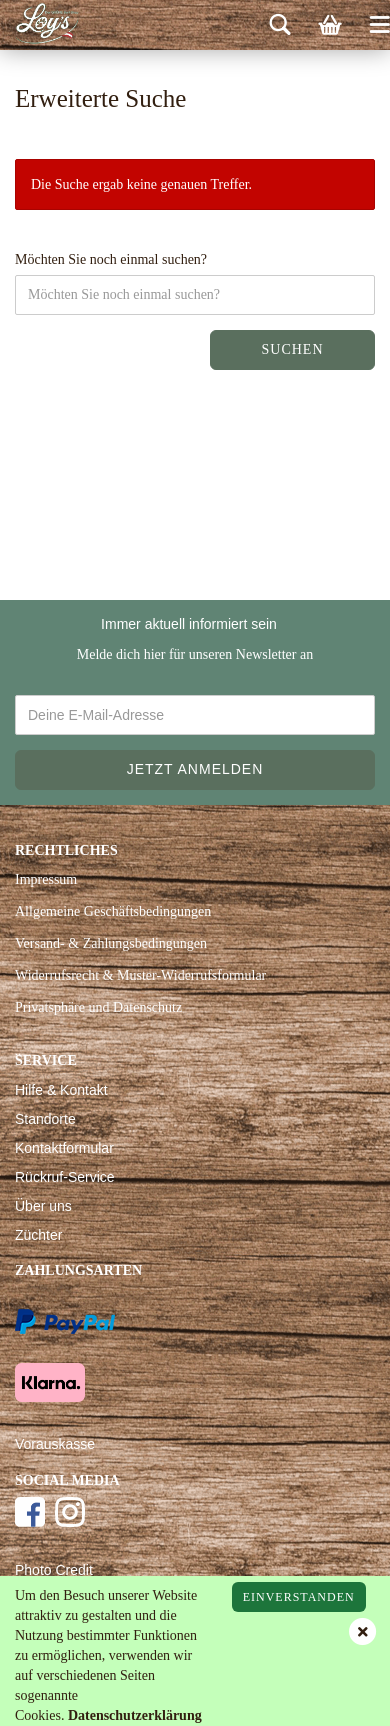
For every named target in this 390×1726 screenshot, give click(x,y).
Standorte (45, 1119)
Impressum (46, 879)
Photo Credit (54, 1570)
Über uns (43, 1206)
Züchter (38, 1235)
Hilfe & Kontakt (61, 1090)
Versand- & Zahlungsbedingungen (111, 943)
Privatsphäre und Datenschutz (98, 1007)
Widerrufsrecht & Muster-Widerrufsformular (140, 975)
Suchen (292, 349)
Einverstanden (299, 1597)
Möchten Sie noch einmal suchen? (111, 259)
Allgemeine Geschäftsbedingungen (113, 911)
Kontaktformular (64, 1148)
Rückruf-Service (65, 1177)
